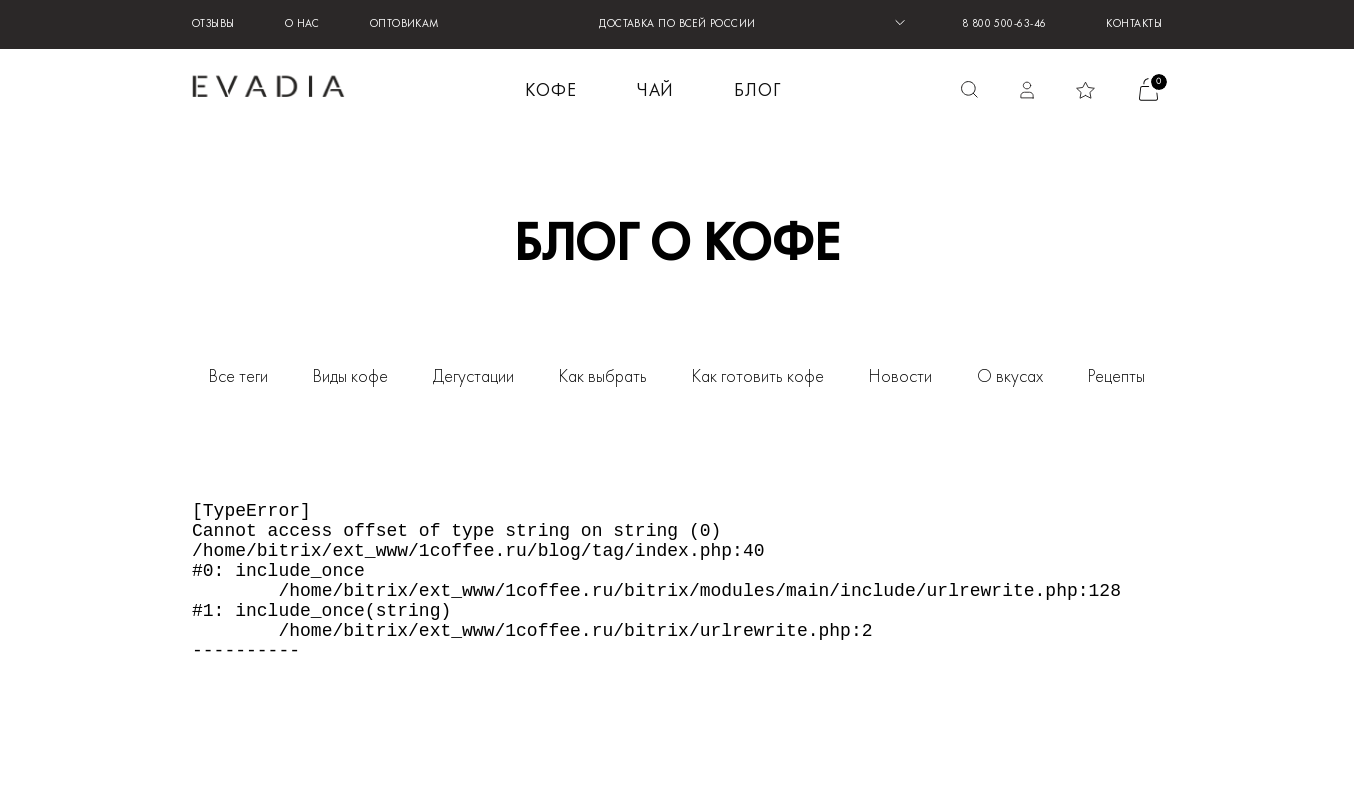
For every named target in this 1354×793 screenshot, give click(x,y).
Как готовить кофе (758, 377)
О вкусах (1010, 377)
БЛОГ (757, 91)
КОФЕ (551, 91)
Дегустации (473, 377)
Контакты (1134, 24)
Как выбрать (603, 377)
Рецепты (1116, 377)
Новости (900, 377)
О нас (302, 24)
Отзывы (213, 24)
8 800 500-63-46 (1004, 24)
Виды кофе (350, 377)
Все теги (238, 377)
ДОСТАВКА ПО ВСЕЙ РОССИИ (677, 24)
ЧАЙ (656, 91)
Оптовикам (405, 24)
